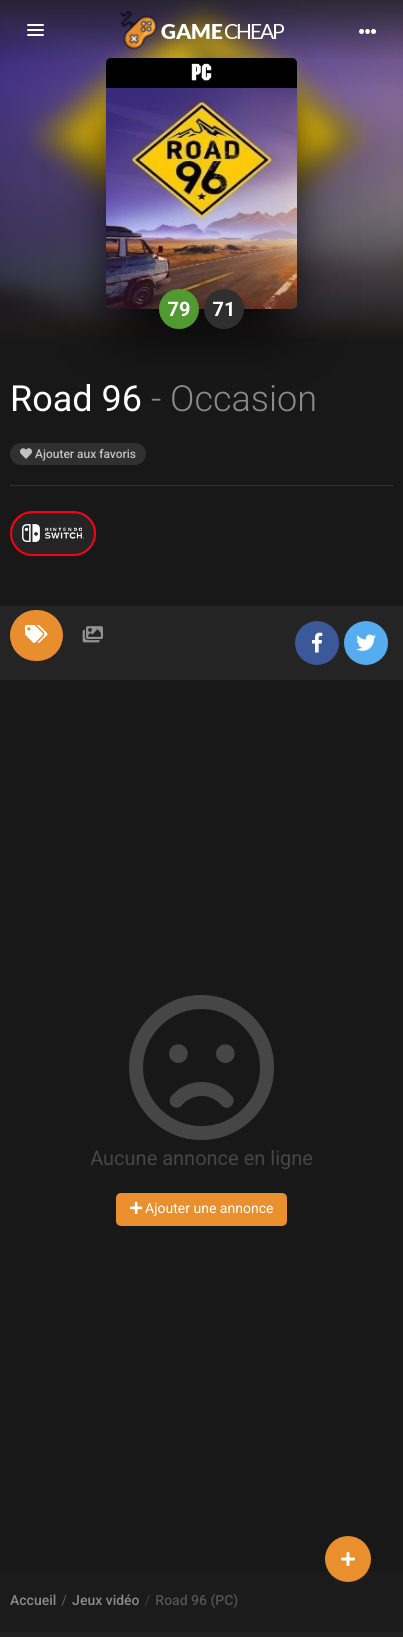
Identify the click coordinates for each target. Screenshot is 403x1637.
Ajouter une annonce (202, 1209)
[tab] (36, 635)
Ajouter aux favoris (78, 454)
